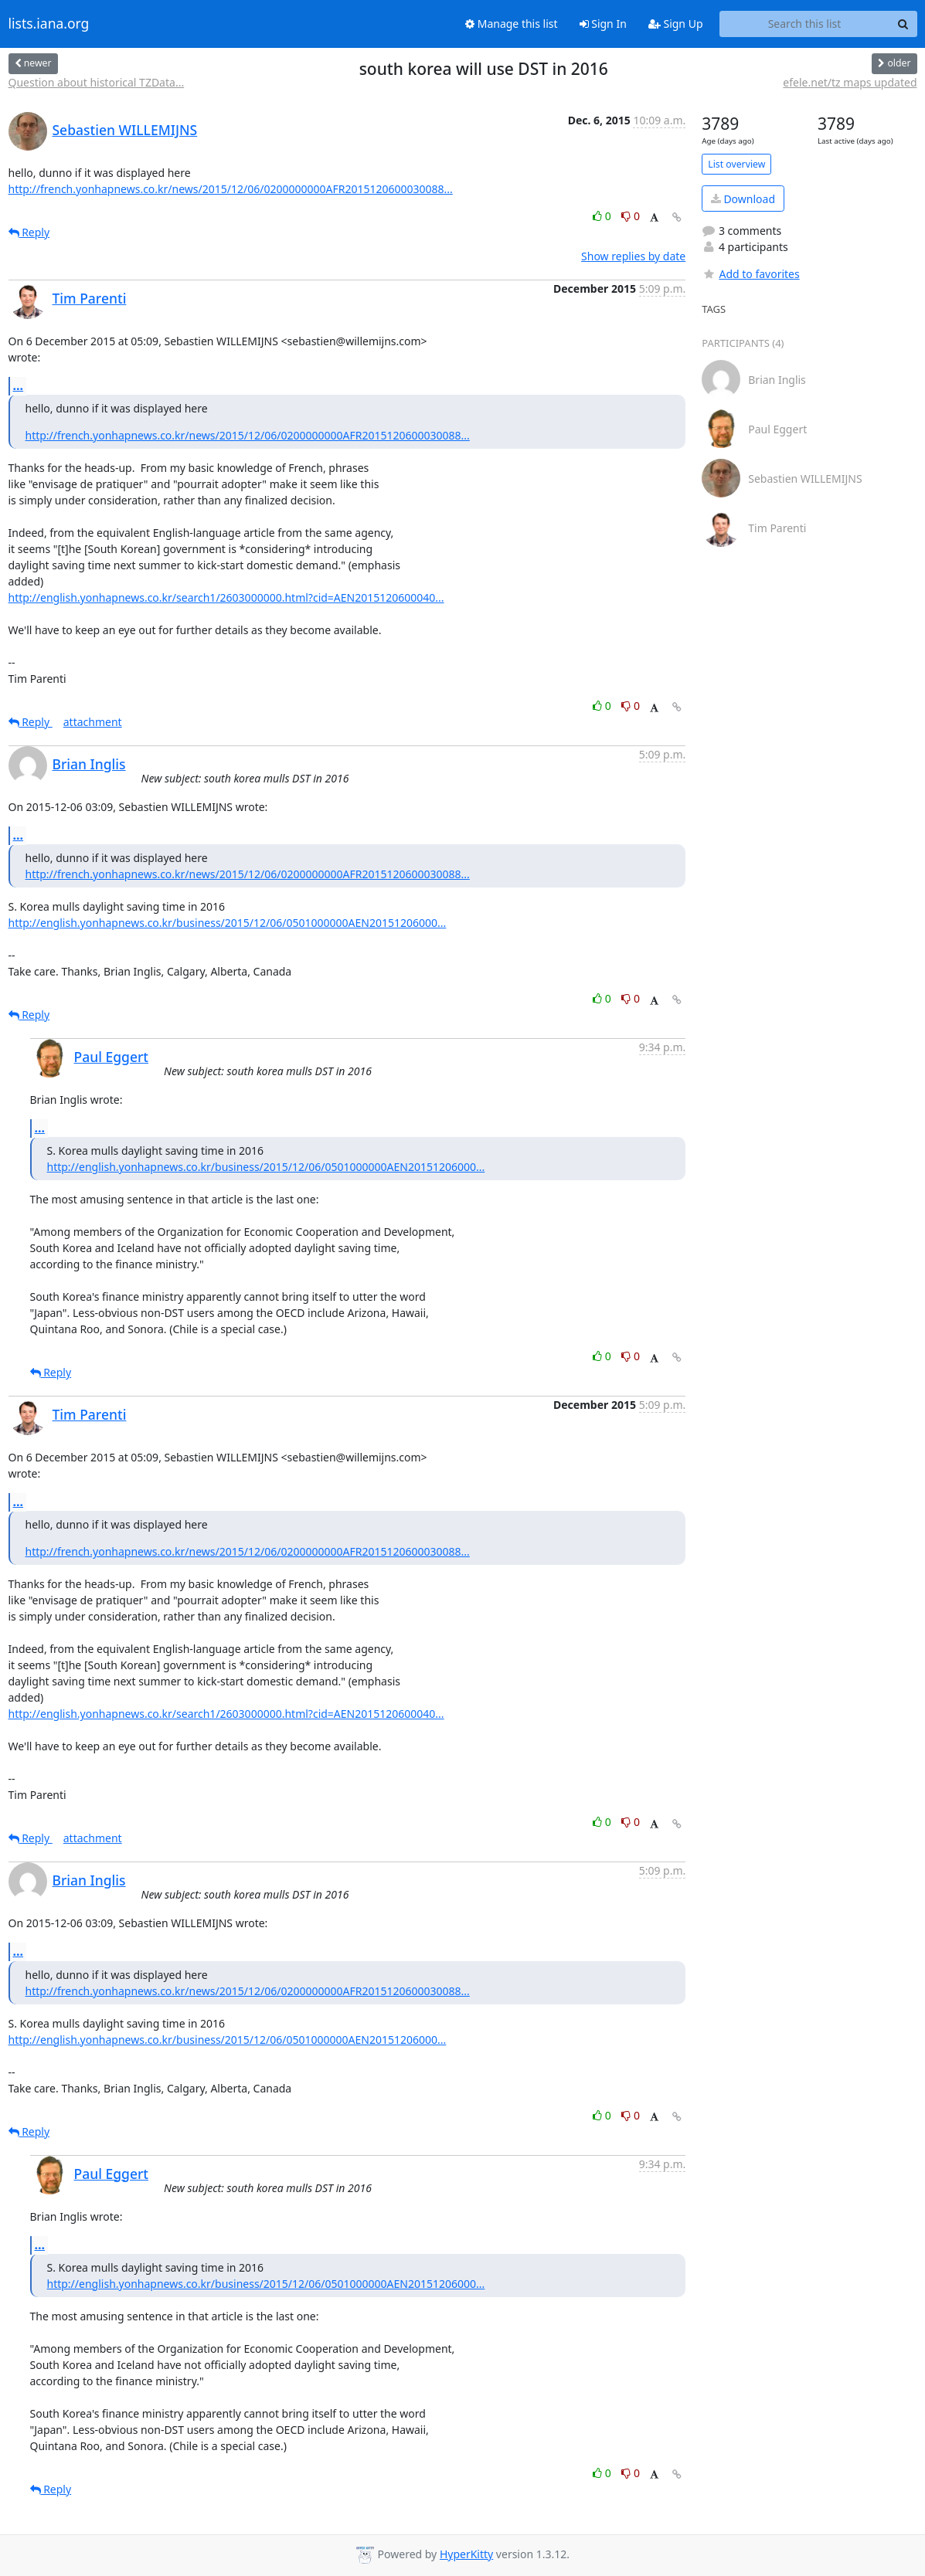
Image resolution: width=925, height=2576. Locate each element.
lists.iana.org (49, 24)
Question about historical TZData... (97, 82)
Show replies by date (633, 256)
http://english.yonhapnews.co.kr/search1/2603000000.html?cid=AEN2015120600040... (226, 597)
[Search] (903, 24)
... (18, 385)
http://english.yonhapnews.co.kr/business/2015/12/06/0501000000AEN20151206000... (228, 922)
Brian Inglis (89, 764)
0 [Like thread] (603, 216)
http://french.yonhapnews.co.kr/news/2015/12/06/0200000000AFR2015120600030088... (231, 189)
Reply (29, 232)
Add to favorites (750, 273)
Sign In (603, 23)
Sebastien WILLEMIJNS (125, 129)
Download (743, 199)
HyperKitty (466, 2554)
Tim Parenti (90, 298)
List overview (736, 164)
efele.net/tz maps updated (849, 82)
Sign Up (675, 23)
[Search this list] (804, 24)
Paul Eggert (111, 1056)
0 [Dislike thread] (630, 216)
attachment (92, 721)
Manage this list (511, 23)
